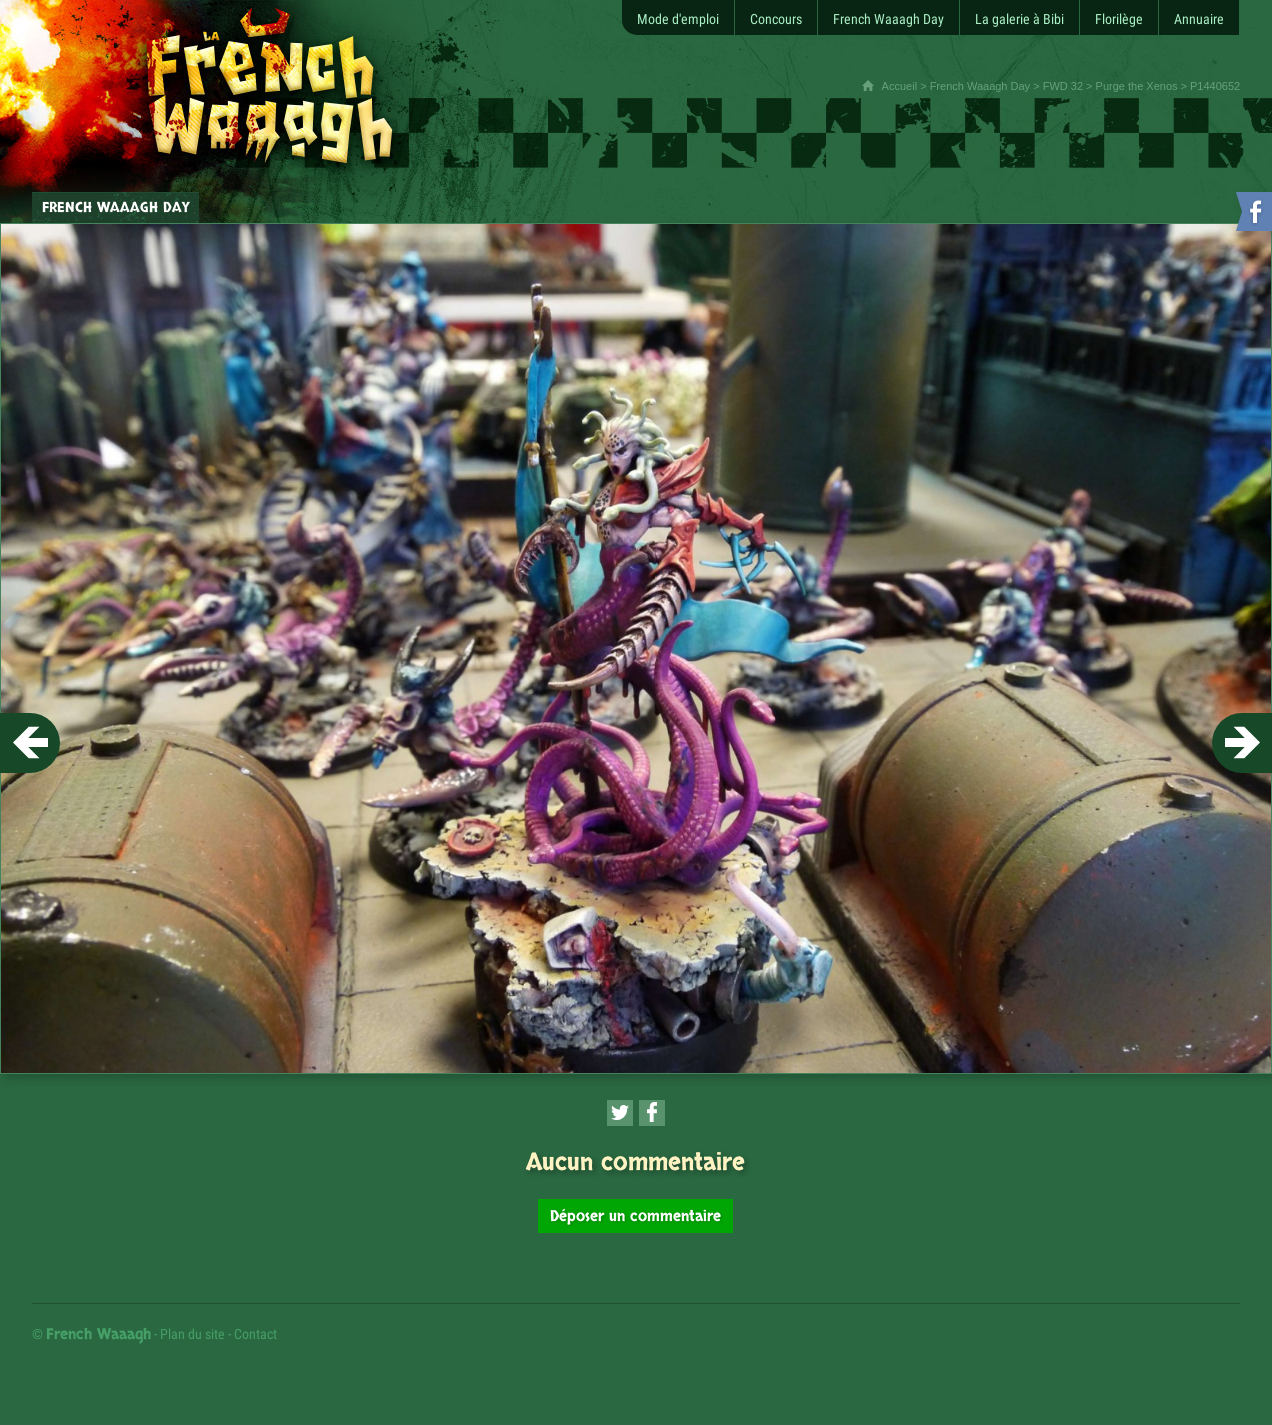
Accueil (899, 86)
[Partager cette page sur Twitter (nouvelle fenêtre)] (620, 1113)
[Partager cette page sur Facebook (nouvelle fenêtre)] (652, 1113)
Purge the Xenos (1137, 86)
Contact (255, 1334)
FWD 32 (1063, 86)
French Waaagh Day (980, 86)
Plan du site (192, 1334)
